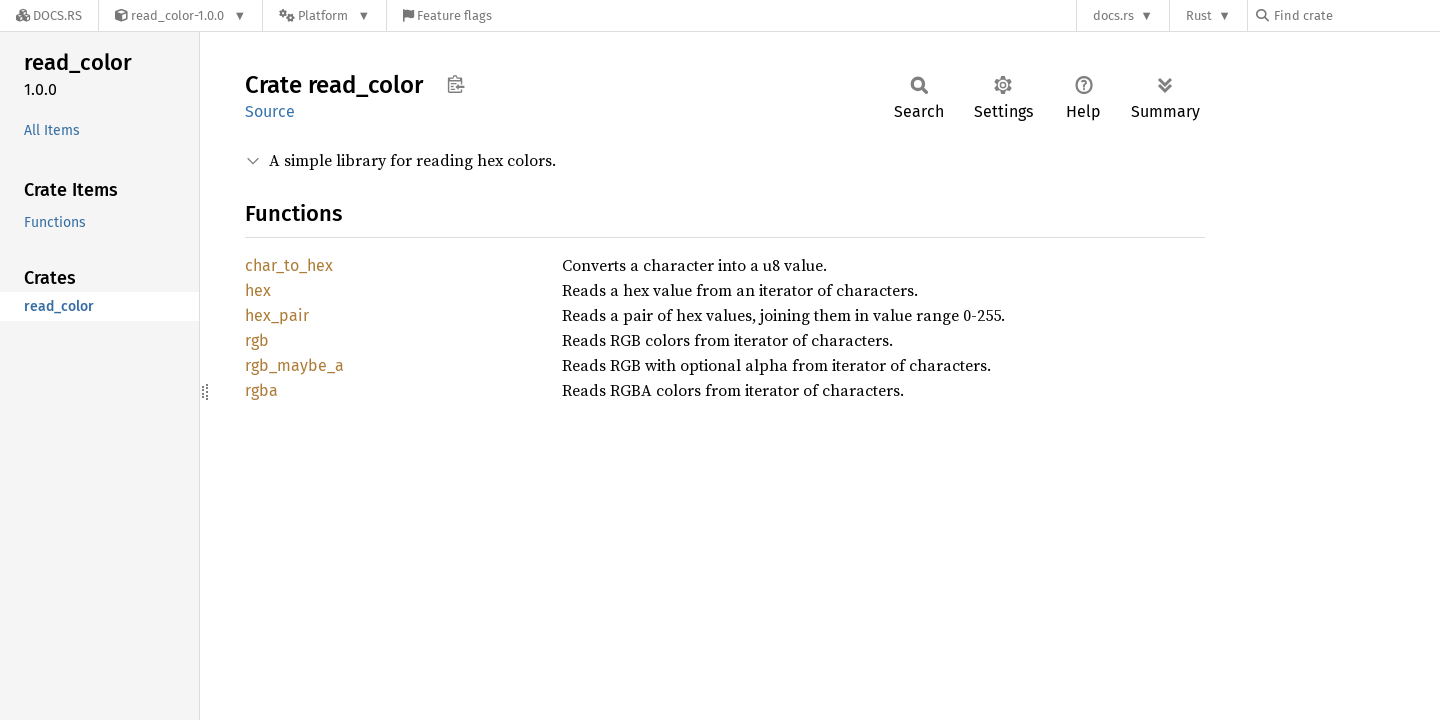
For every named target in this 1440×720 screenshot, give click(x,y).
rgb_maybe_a (294, 365)
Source (270, 111)
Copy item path (455, 84)
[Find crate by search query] (1356, 15)
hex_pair (277, 315)
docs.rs (1113, 15)
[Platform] (324, 15)
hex (258, 290)
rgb (257, 340)
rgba (261, 390)
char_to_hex (289, 265)
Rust (1199, 15)
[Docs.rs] (49, 15)
